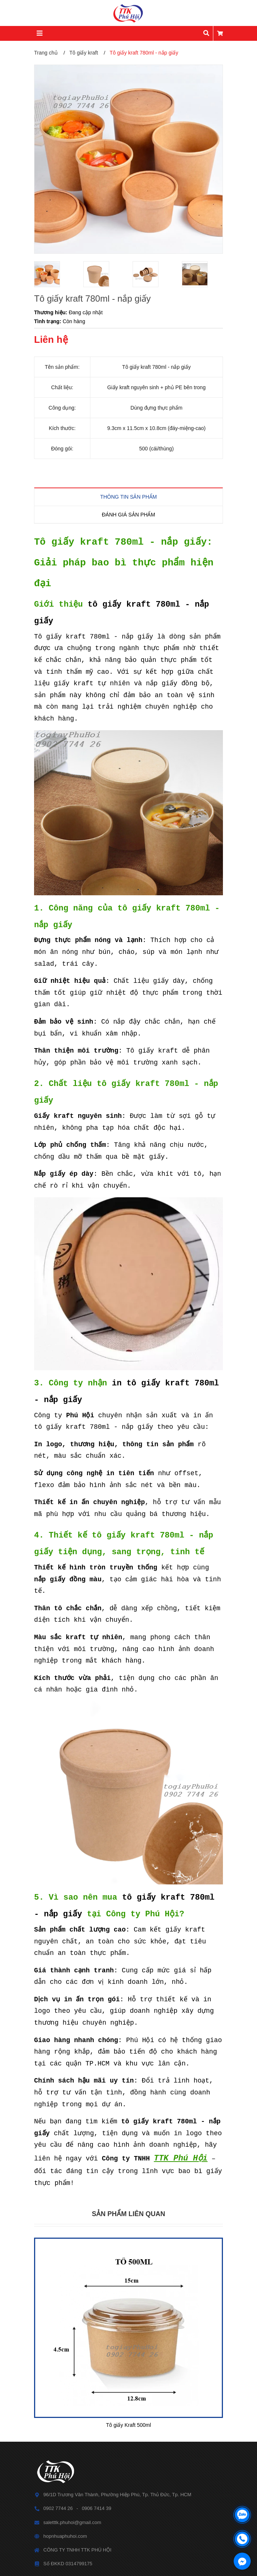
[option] (55, 274)
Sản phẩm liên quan (128, 2214)
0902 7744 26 (58, 2508)
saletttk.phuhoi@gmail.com (72, 2522)
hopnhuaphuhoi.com (65, 2536)
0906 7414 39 (96, 2508)
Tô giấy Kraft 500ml (128, 2425)
